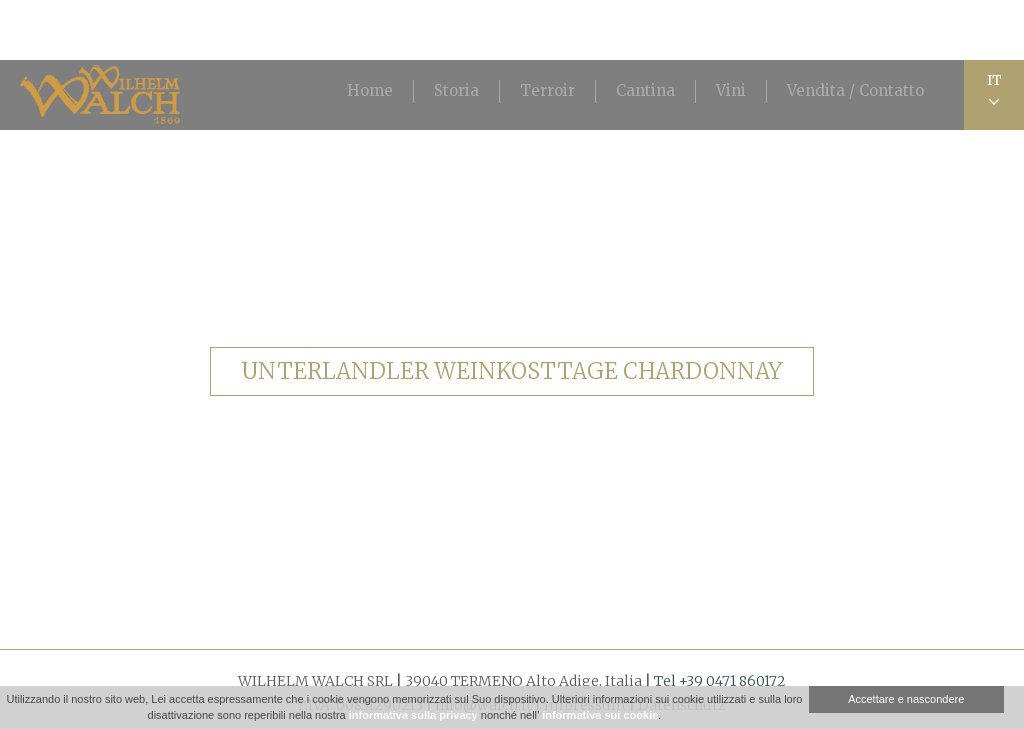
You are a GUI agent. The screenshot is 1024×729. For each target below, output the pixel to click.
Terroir (547, 90)
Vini (731, 90)
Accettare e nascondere (906, 699)
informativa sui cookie (600, 715)
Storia (456, 90)
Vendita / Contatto (855, 90)
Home (370, 90)
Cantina (645, 90)
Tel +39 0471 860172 (720, 681)
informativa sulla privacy (413, 715)
